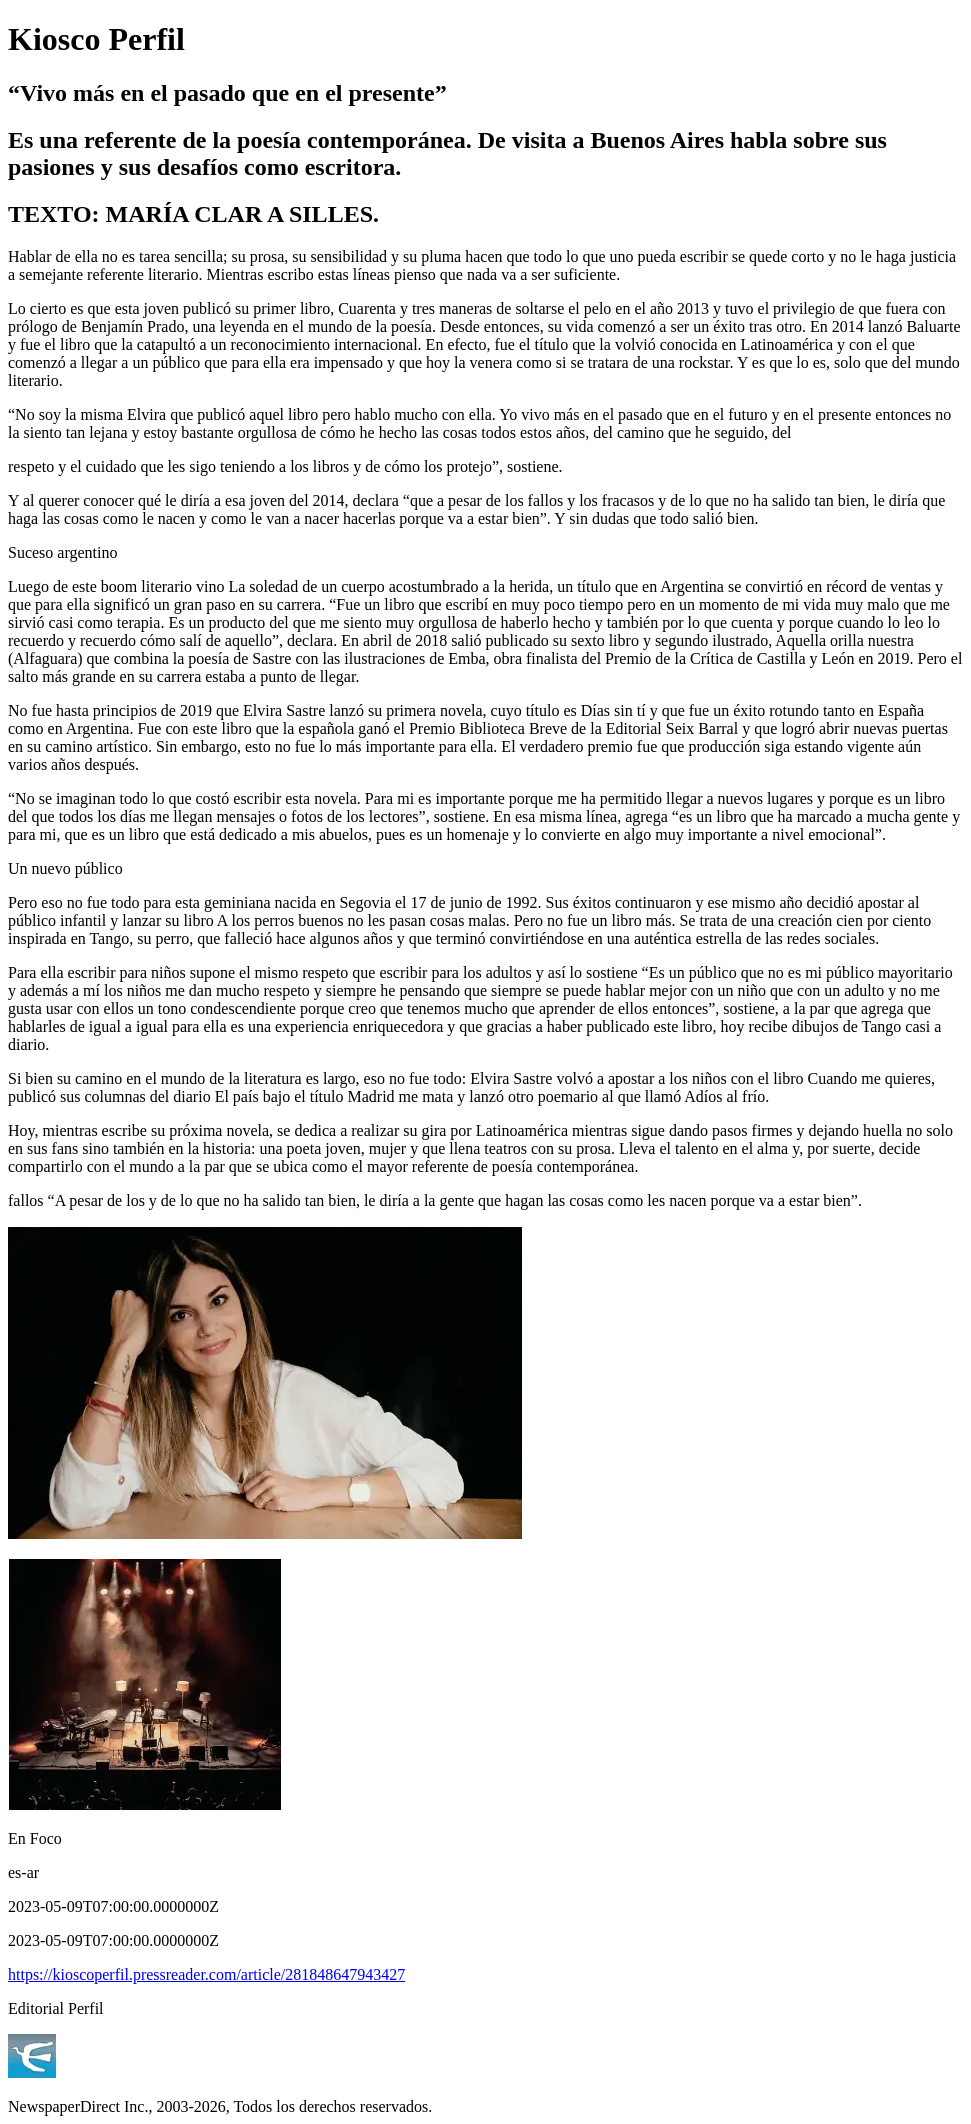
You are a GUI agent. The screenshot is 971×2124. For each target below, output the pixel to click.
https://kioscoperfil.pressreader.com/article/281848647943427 (206, 1974)
